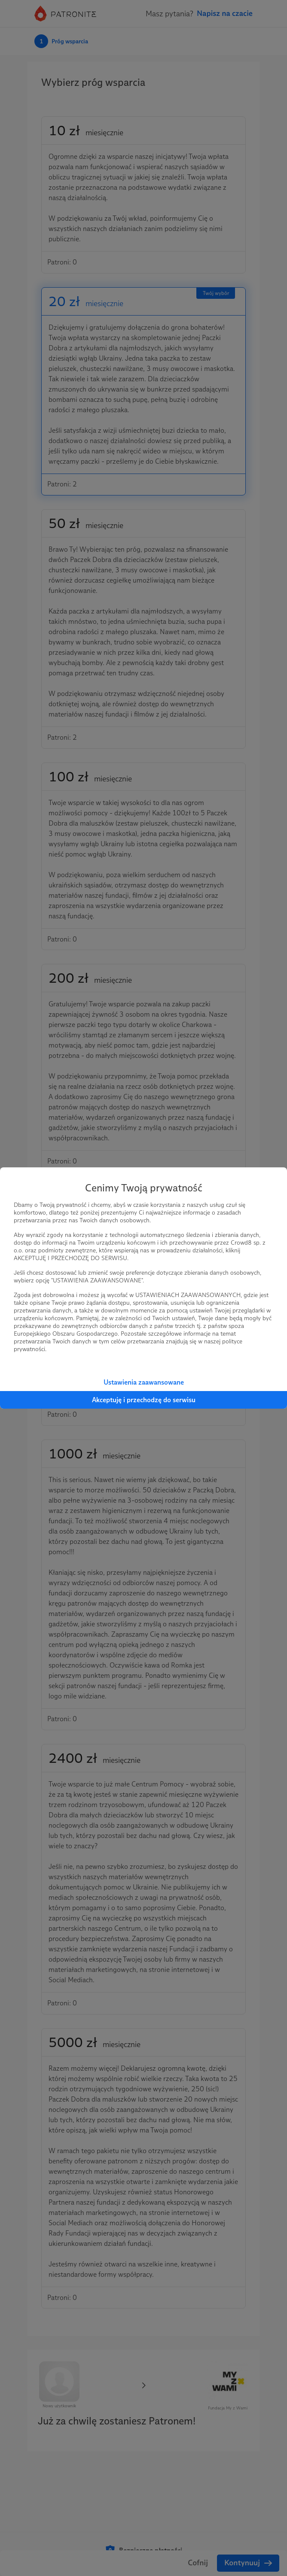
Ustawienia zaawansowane (144, 1382)
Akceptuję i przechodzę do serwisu (143, 1399)
